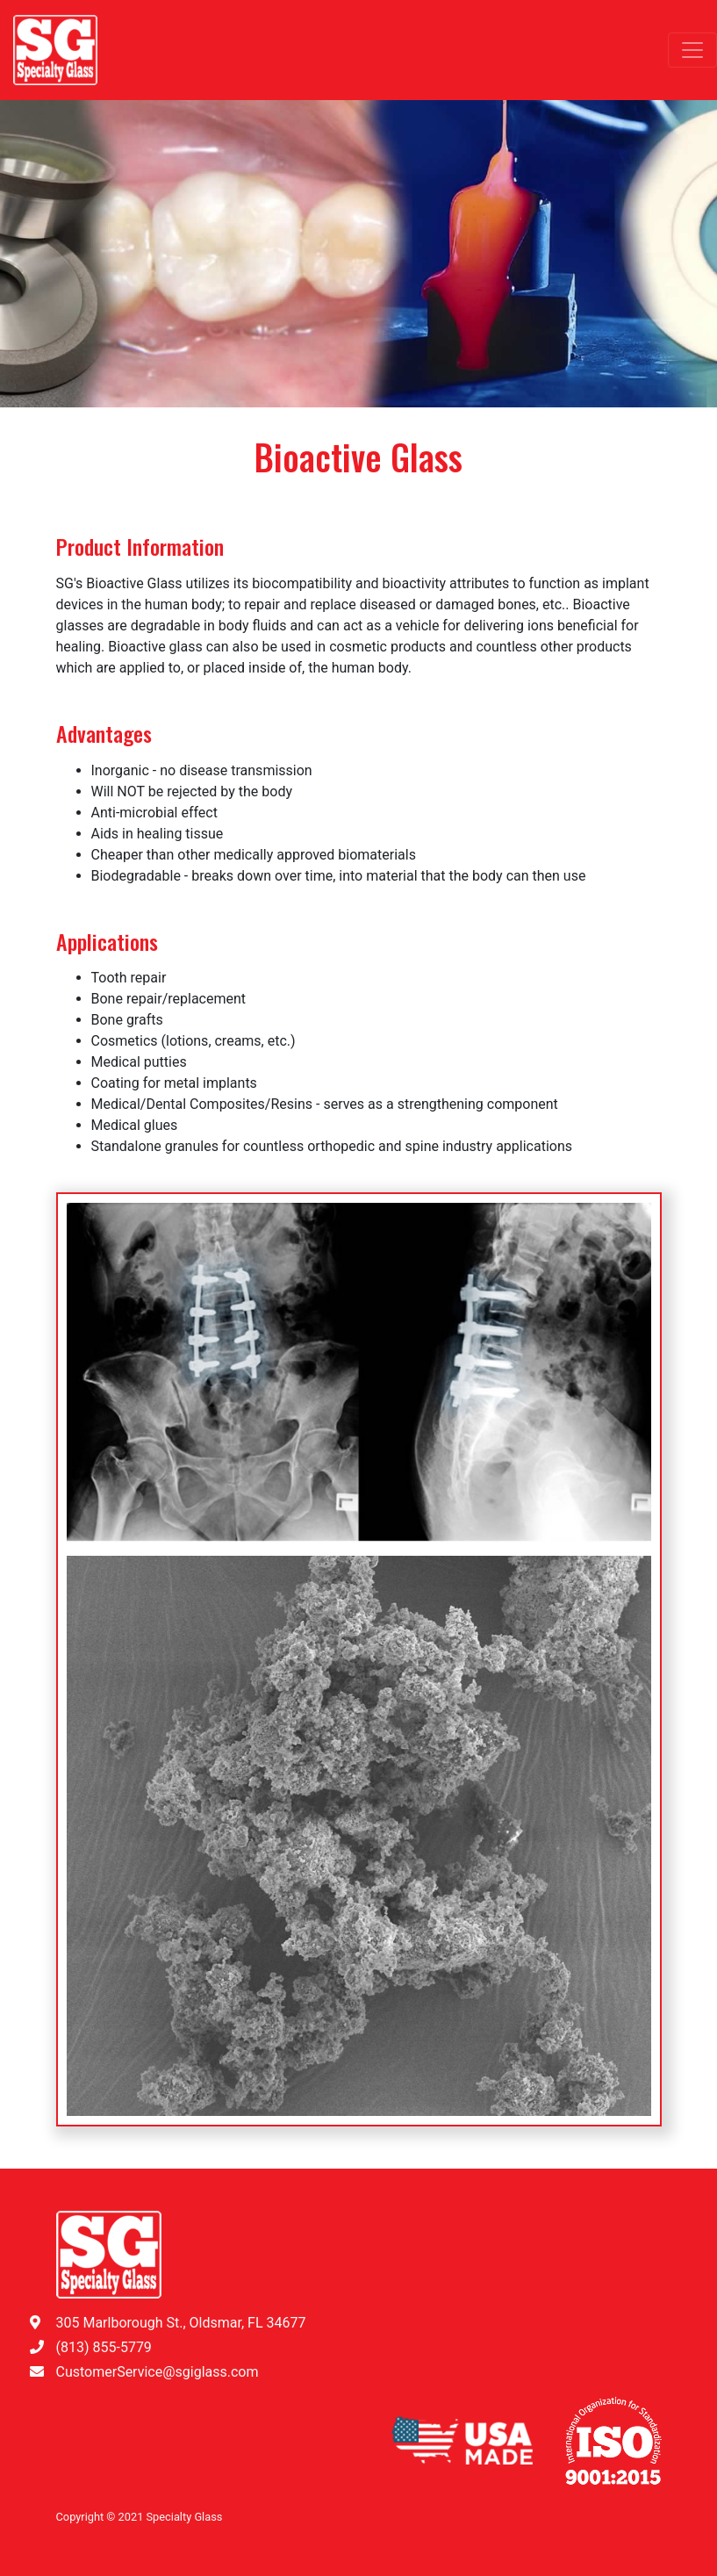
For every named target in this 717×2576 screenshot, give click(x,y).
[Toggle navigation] (692, 50)
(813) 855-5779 (104, 2347)
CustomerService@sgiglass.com (157, 2372)
